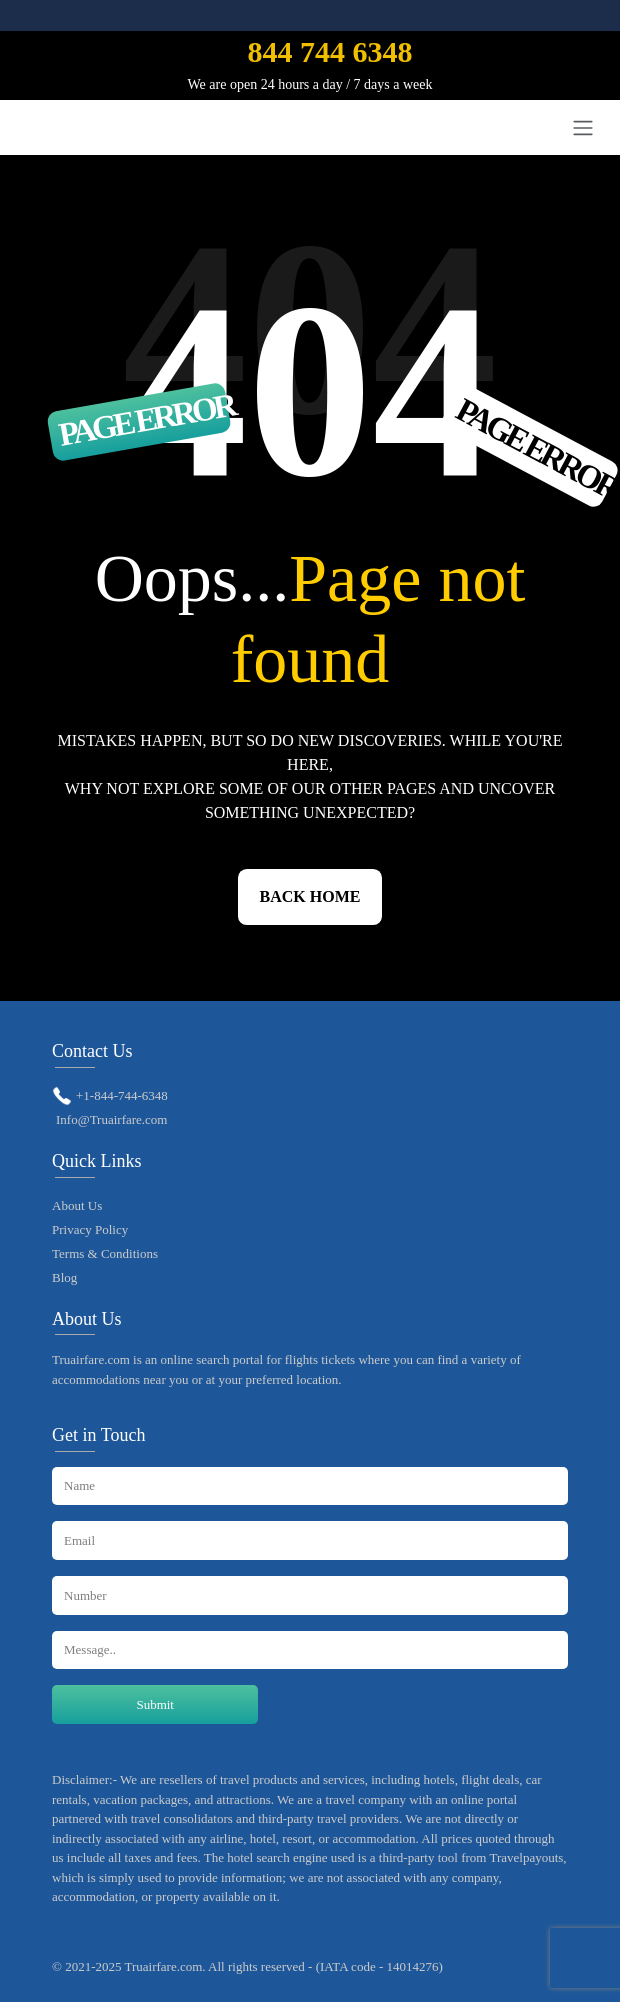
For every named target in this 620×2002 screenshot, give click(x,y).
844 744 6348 (329, 51)
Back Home (310, 896)
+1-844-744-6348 (122, 1095)
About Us (77, 1205)
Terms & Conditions (105, 1253)
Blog (64, 1277)
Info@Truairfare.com (111, 1119)
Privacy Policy (90, 1229)
